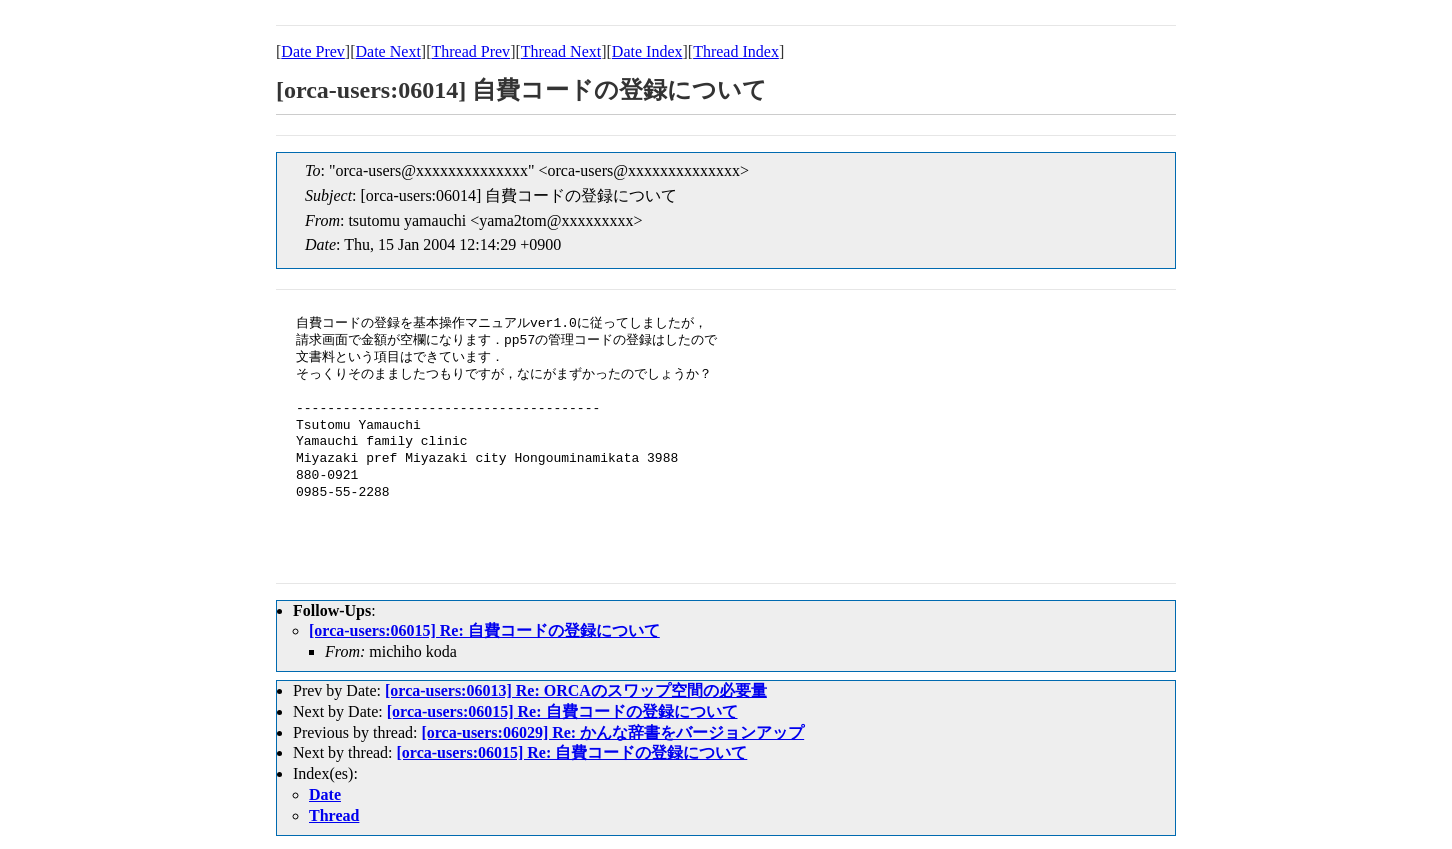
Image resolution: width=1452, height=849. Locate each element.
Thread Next (561, 51)
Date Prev (313, 51)
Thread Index (736, 51)
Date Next (388, 51)
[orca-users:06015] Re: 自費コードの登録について (484, 630)
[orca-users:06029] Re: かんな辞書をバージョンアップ (612, 732)
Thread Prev (470, 51)
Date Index (647, 51)
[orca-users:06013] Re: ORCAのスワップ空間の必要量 (576, 690)
